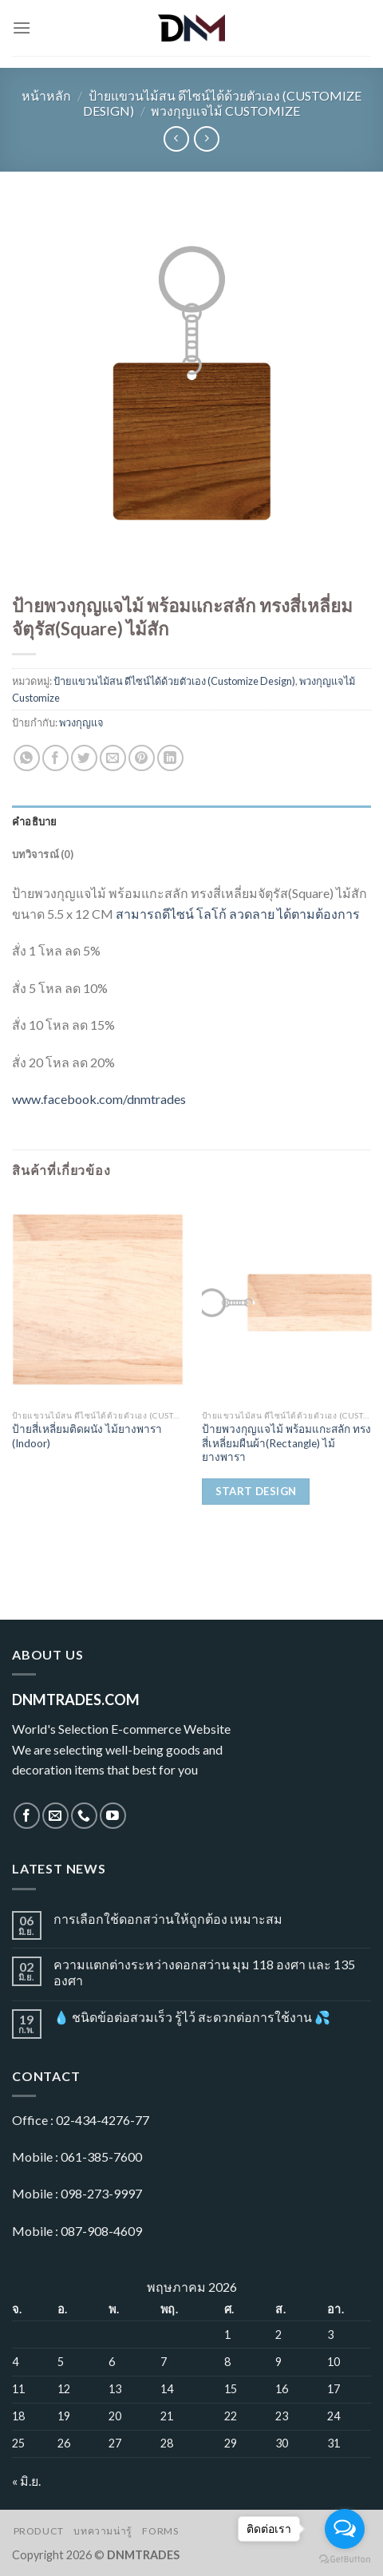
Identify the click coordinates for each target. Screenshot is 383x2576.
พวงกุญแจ (81, 722)
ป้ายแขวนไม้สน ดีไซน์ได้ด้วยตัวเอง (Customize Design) (174, 681)
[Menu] (21, 27)
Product (39, 2531)
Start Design (256, 1491)
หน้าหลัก (46, 95)
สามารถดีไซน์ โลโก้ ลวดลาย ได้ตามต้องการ (238, 913)
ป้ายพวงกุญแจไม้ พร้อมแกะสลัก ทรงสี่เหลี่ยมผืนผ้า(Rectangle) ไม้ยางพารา (286, 1443)
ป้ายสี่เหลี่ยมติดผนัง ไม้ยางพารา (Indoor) (87, 1436)
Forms (160, 2531)
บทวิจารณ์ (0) (42, 854)
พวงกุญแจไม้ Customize (225, 110)
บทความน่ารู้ (102, 2531)
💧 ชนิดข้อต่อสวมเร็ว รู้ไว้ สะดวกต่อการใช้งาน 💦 (191, 2016)
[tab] (191, 821)
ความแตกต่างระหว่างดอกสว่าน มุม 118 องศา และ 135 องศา (204, 1972)
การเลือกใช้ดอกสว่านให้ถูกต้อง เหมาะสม (167, 1918)
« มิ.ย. (26, 2480)
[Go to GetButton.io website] (344, 2559)
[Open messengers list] (345, 2529)
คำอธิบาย (34, 821)
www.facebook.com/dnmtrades (99, 1098)
